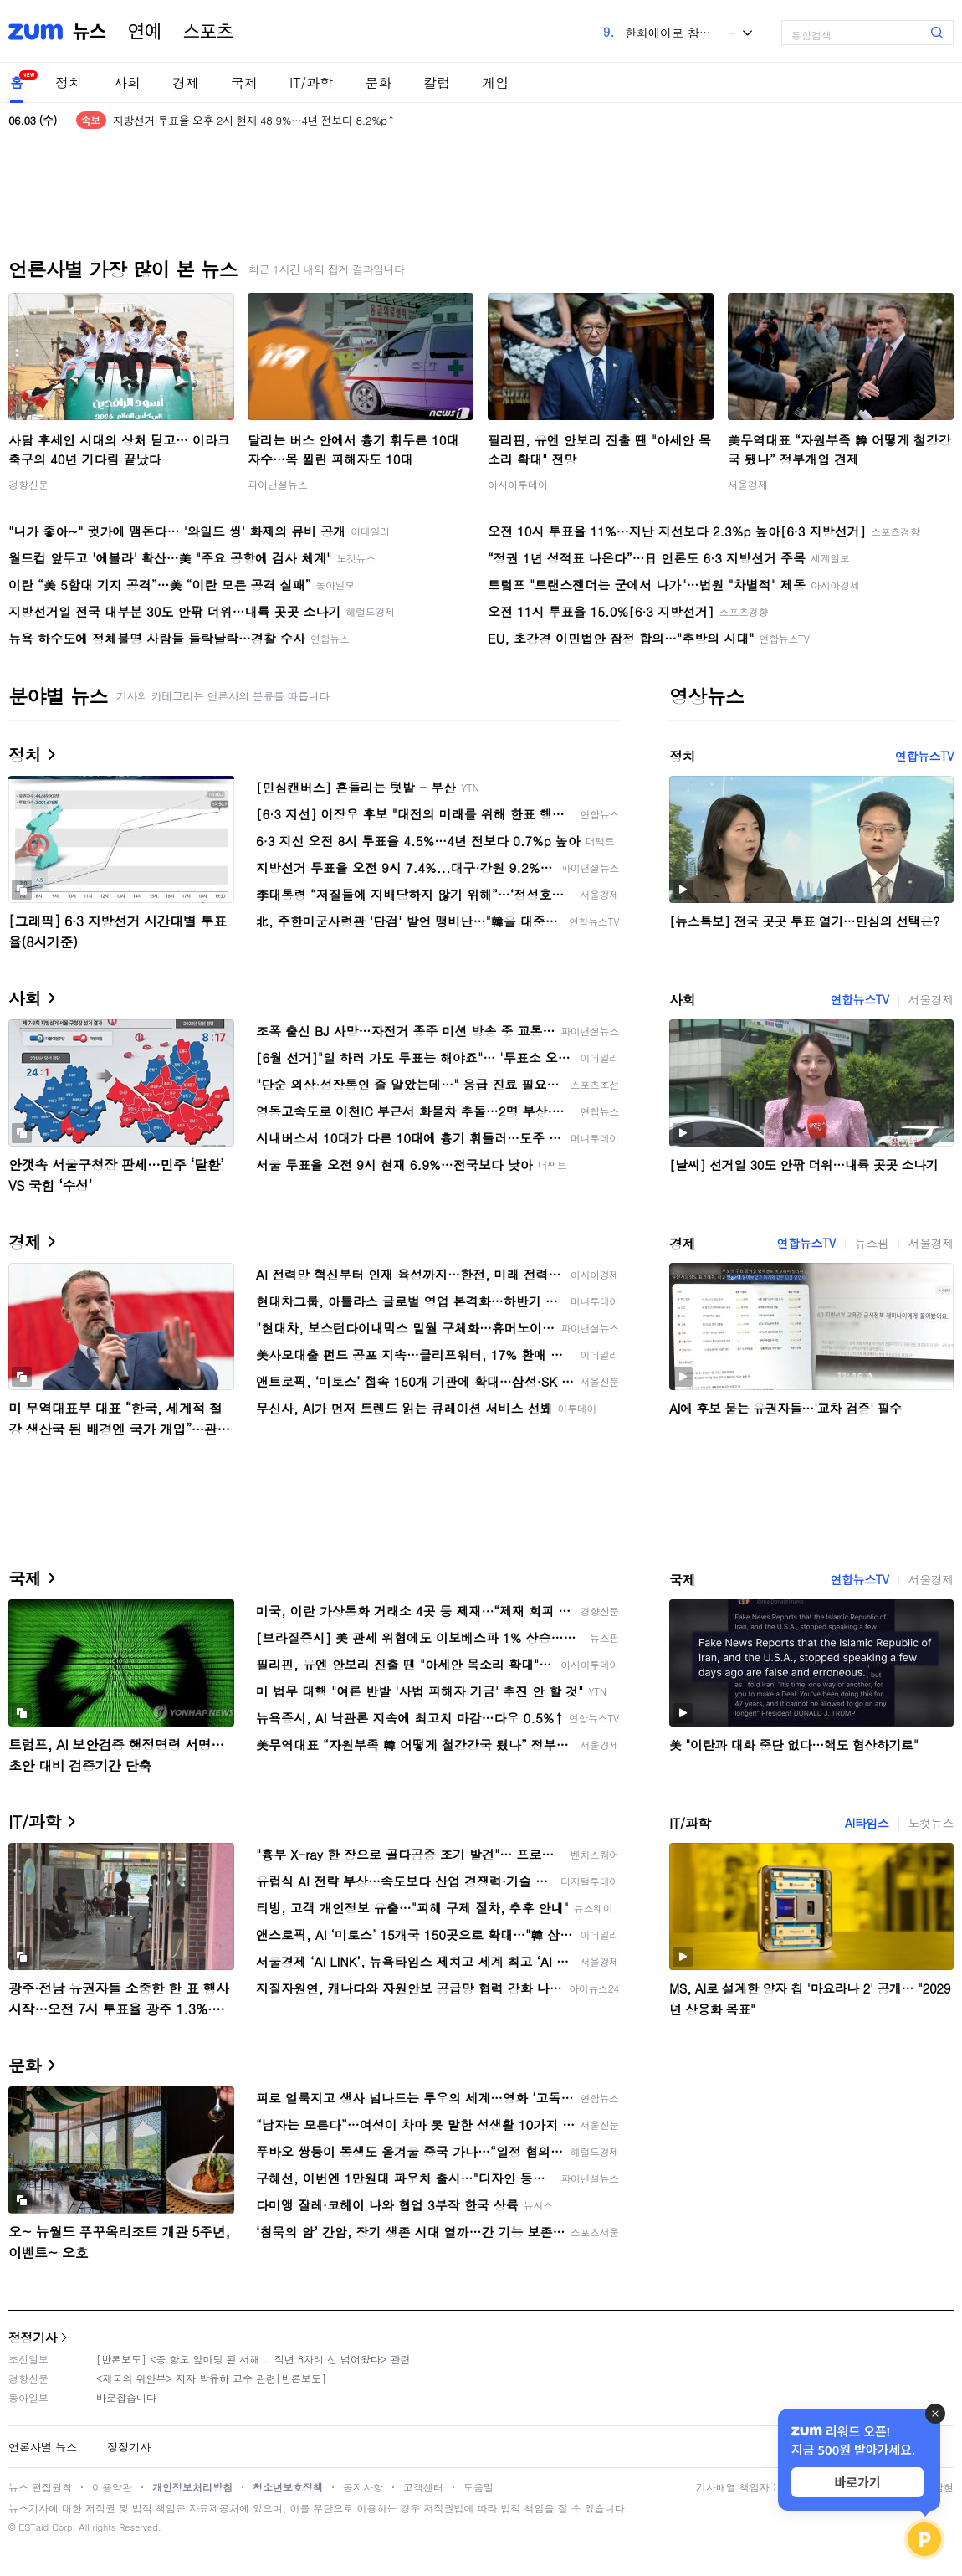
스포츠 (208, 32)
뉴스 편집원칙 (40, 2487)
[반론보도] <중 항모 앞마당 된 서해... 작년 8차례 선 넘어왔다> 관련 (253, 2359)
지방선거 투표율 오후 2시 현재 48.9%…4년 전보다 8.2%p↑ (254, 120)
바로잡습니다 (126, 2397)
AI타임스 (867, 1822)
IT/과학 (311, 82)
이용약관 (112, 2487)
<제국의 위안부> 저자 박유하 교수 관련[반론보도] (211, 2378)
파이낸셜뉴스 (278, 484)
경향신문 (28, 484)
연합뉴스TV (924, 755)
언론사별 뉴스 (42, 2447)
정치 (68, 82)
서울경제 (748, 484)
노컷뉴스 (931, 1822)
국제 (244, 82)
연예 (144, 32)
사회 (127, 82)
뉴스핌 (872, 1242)
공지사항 (363, 2487)
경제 (185, 82)
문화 (378, 82)
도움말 (478, 2487)
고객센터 (423, 2487)
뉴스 (89, 32)
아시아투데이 (518, 484)
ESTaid (33, 2527)
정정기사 (32, 2337)
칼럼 (436, 82)
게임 (495, 82)
